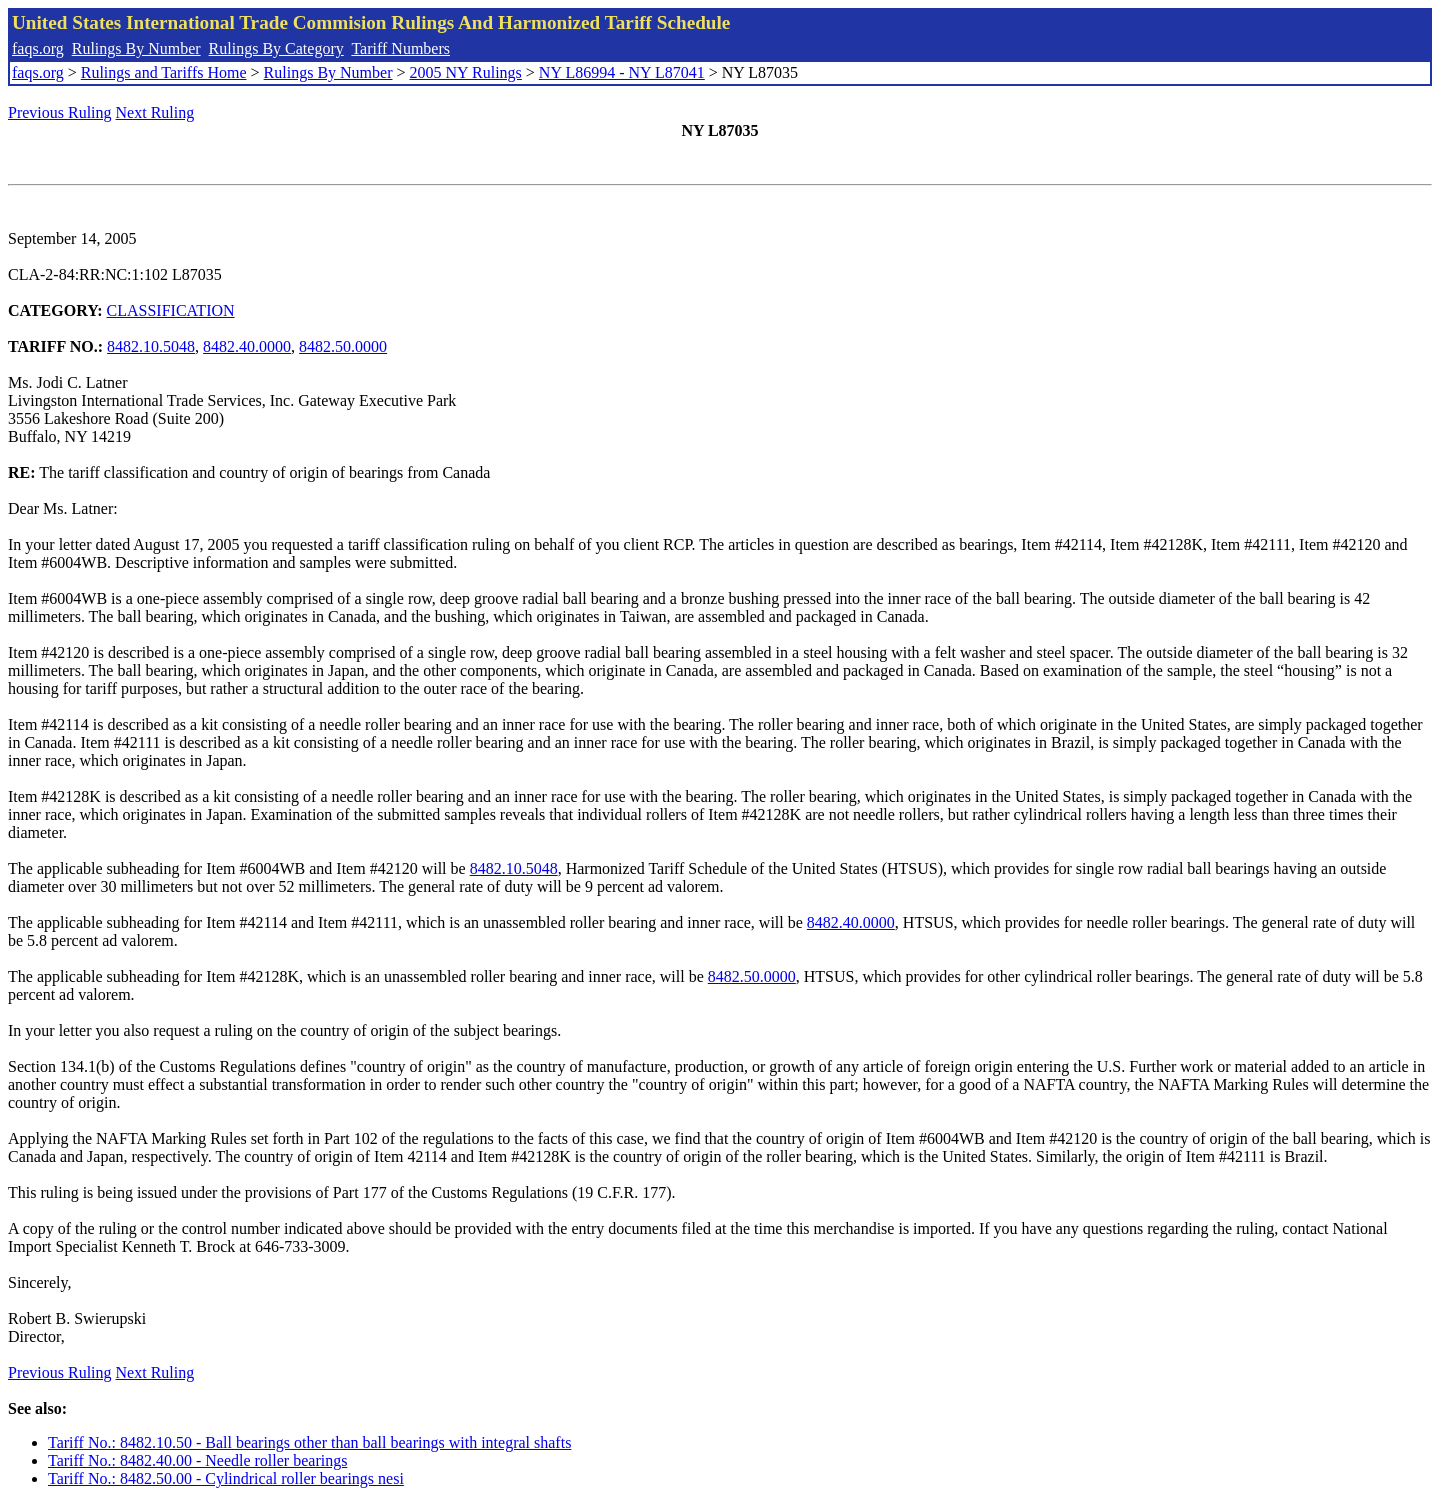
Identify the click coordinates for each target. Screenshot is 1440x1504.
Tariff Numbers (400, 48)
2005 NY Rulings (466, 72)
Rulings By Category (276, 48)
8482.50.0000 (343, 346)
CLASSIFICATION (171, 310)
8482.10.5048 (151, 346)
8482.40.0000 (247, 346)
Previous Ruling (60, 112)
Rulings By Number (136, 48)
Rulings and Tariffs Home (164, 72)
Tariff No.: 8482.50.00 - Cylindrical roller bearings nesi (226, 1478)
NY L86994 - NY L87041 (622, 72)
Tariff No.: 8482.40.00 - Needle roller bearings (197, 1460)
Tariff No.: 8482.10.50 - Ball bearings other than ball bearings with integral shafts (309, 1442)
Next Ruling (155, 112)
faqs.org (38, 48)
